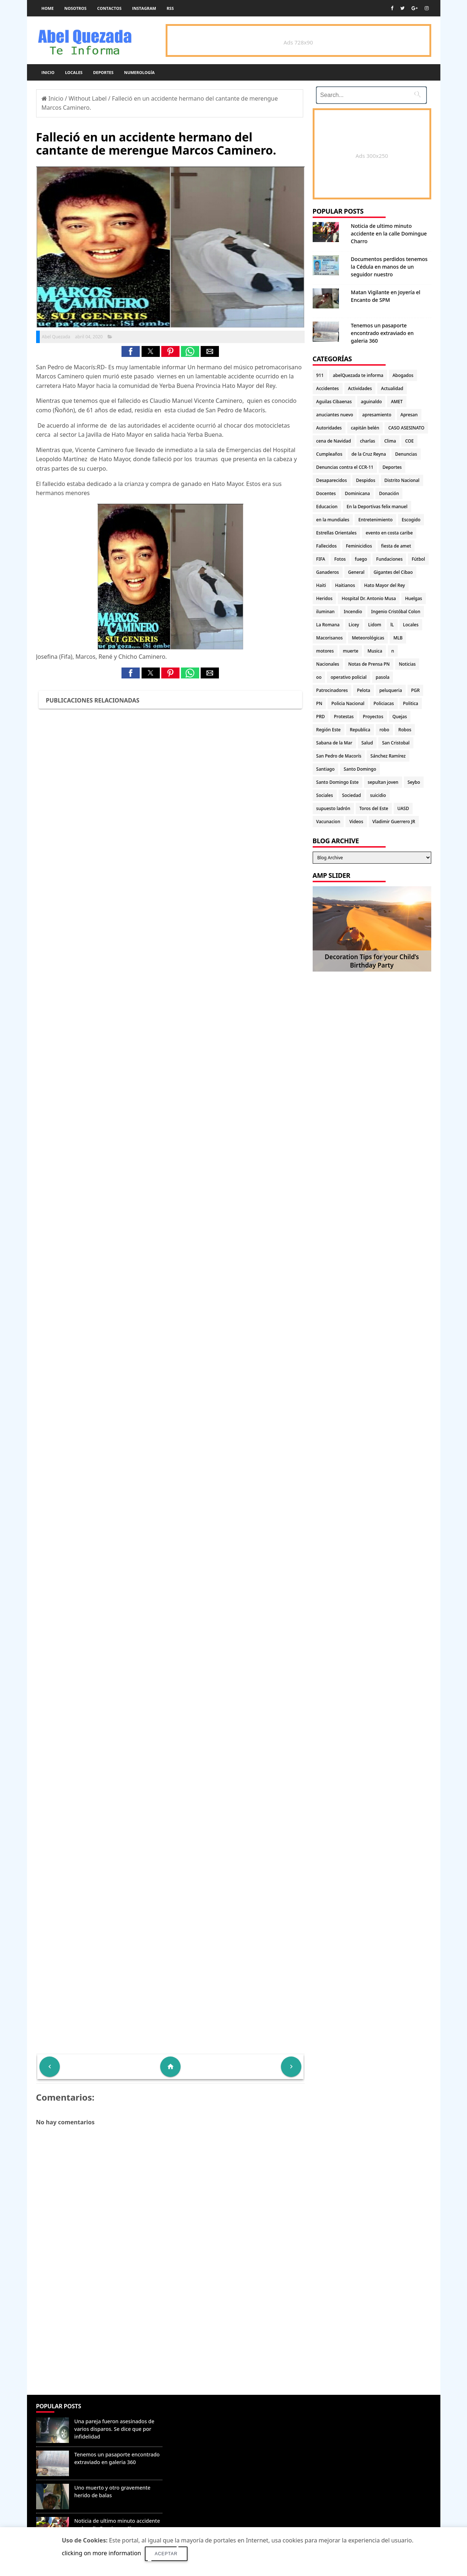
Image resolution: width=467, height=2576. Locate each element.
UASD (403, 808)
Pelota (363, 690)
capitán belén (365, 428)
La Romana (328, 625)
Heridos (324, 598)
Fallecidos (326, 546)
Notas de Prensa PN (369, 664)
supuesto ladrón (333, 808)
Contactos (109, 8)
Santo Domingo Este (337, 782)
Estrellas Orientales (336, 533)
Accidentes (327, 388)
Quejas (400, 716)
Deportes (103, 72)
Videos (356, 821)
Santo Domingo (360, 769)
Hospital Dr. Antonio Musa (368, 598)
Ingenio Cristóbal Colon (395, 611)
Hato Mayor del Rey (384, 585)
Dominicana (357, 493)
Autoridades (329, 428)
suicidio (378, 795)
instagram (144, 8)
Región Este (328, 730)
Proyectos (373, 716)
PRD (320, 716)
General (356, 572)
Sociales (324, 795)
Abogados (403, 375)
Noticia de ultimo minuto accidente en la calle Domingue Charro (389, 233)
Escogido (411, 520)
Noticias (407, 664)
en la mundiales (333, 520)
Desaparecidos (331, 480)
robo (384, 730)
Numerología (139, 72)
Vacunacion (328, 821)
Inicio (48, 72)
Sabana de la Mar (334, 743)
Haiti (321, 585)
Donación (389, 493)
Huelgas (413, 598)
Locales (73, 72)
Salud (367, 743)
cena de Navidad (333, 441)
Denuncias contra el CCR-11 (345, 467)
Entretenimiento (375, 520)
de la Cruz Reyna (368, 454)
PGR (415, 690)
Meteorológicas (368, 638)
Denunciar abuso (199, 2413)
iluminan (325, 611)
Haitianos (345, 585)
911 (320, 375)
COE (409, 441)
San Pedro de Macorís (339, 756)
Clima (390, 441)
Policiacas (384, 703)
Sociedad (351, 795)
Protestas (344, 716)
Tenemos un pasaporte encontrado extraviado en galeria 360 (382, 333)
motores (325, 651)
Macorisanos (329, 638)
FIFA (320, 559)
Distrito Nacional (402, 480)
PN (319, 703)
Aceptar (166, 2553)
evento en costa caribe (389, 533)
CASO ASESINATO (406, 428)
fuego (361, 559)
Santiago (325, 769)
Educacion (326, 506)
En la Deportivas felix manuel (377, 506)
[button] (130, 351)
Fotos (340, 559)
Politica (410, 703)
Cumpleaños (329, 454)
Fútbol (418, 559)
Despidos (365, 480)
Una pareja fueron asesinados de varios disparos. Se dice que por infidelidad (114, 2429)
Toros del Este (373, 808)
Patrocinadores (332, 690)
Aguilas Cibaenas (334, 401)
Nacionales (327, 664)
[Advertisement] (170, 2342)
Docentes (326, 493)
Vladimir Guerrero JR (394, 821)
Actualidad (392, 388)
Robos (405, 730)
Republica (360, 730)
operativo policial (348, 677)
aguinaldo (371, 401)
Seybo (414, 782)
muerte (350, 651)
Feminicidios (359, 546)
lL (392, 625)
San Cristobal (395, 743)
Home (48, 8)
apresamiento (376, 415)
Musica (374, 651)
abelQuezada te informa (358, 375)
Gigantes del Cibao (393, 572)
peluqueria (390, 690)
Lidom (374, 625)
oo (319, 677)
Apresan (409, 415)
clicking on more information (101, 2553)
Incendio (353, 611)
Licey (354, 625)
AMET (396, 401)
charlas (367, 441)
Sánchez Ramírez (387, 756)
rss (170, 8)
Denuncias (406, 454)
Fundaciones (389, 559)
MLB (397, 638)
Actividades (360, 388)
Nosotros (75, 8)
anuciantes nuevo (334, 415)
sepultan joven (383, 782)
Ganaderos (327, 572)
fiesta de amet (396, 546)
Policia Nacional (347, 703)
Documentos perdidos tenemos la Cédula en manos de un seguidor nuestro (389, 267)
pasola (383, 677)
